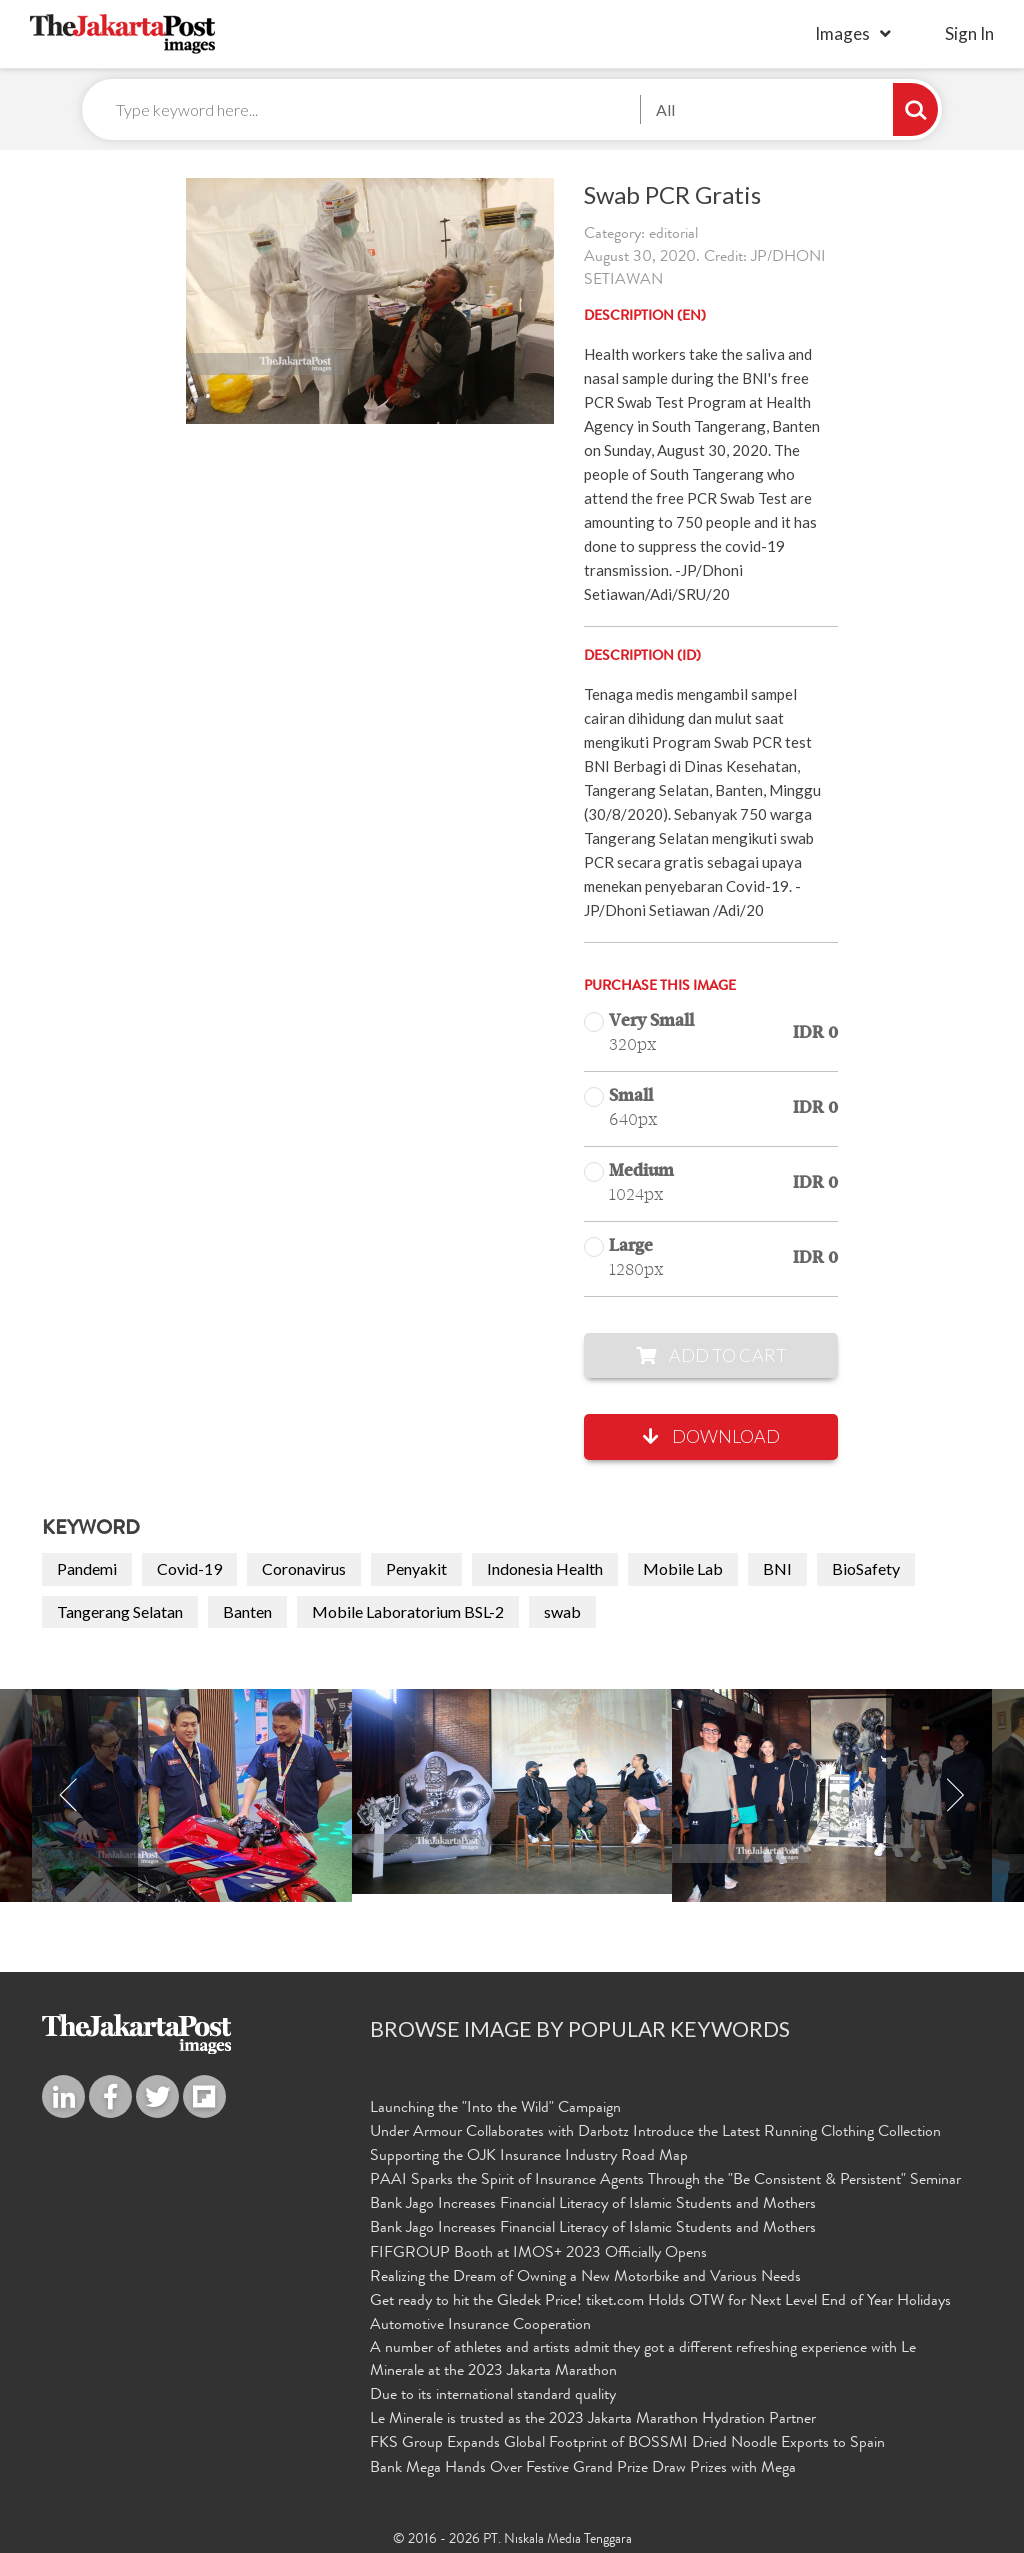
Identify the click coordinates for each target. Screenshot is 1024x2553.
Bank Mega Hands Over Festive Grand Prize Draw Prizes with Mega (583, 2465)
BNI (777, 1569)
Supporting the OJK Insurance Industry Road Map (529, 2157)
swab (562, 1611)
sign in (969, 33)
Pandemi (87, 1569)
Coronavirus (304, 1569)
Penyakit (416, 1569)
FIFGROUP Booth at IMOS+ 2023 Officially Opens (538, 2253)
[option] (512, 1792)
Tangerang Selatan (120, 1611)
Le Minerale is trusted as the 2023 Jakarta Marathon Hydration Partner (593, 2418)
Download (711, 1437)
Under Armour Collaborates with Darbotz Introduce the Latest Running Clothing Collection (655, 2134)
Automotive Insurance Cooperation (480, 2324)
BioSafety (866, 1569)
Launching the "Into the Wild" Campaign (495, 2110)
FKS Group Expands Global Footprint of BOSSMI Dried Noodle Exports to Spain (627, 2442)
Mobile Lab (683, 1569)
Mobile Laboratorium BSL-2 (408, 1611)
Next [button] (955, 1796)
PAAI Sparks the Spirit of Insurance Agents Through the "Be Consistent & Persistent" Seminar (665, 2181)
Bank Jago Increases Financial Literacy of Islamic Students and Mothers (593, 2205)
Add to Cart (711, 1356)
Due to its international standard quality (493, 2394)
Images (842, 33)
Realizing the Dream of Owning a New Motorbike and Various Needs (585, 2277)
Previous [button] (69, 1796)
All (665, 109)
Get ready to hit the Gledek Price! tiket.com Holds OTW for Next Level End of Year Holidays (660, 2301)
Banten (247, 1611)
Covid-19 (189, 1569)
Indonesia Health (545, 1569)
